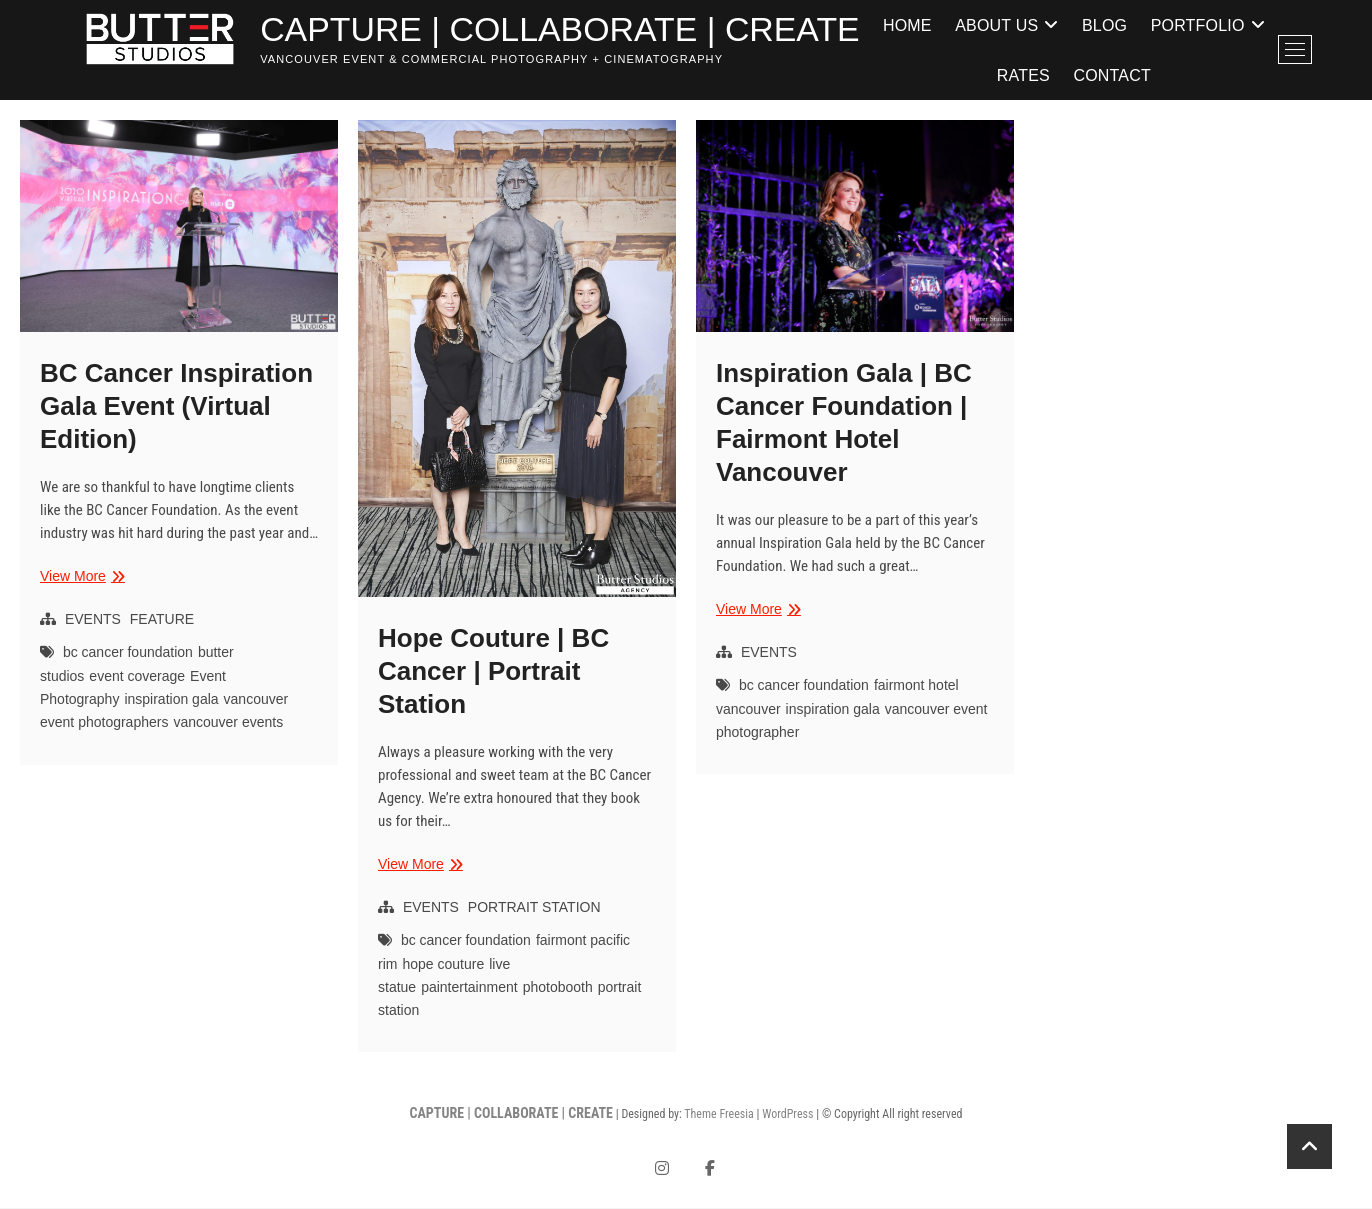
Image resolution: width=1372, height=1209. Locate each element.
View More (80, 577)
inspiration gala (171, 700)
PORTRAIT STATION (534, 908)
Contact (1200, 75)
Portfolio (994, 75)
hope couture (443, 965)
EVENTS (93, 620)
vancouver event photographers (164, 711)
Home (995, 24)
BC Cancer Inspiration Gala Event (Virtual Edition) (176, 407)
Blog (1192, 24)
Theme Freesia (718, 1115)
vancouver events (228, 723)
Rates (1111, 75)
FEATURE (162, 620)
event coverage (137, 677)
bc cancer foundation (128, 653)
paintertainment (469, 988)
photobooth (558, 988)
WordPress (787, 1115)
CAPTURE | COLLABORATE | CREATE (579, 30)
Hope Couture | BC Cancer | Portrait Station (493, 672)
